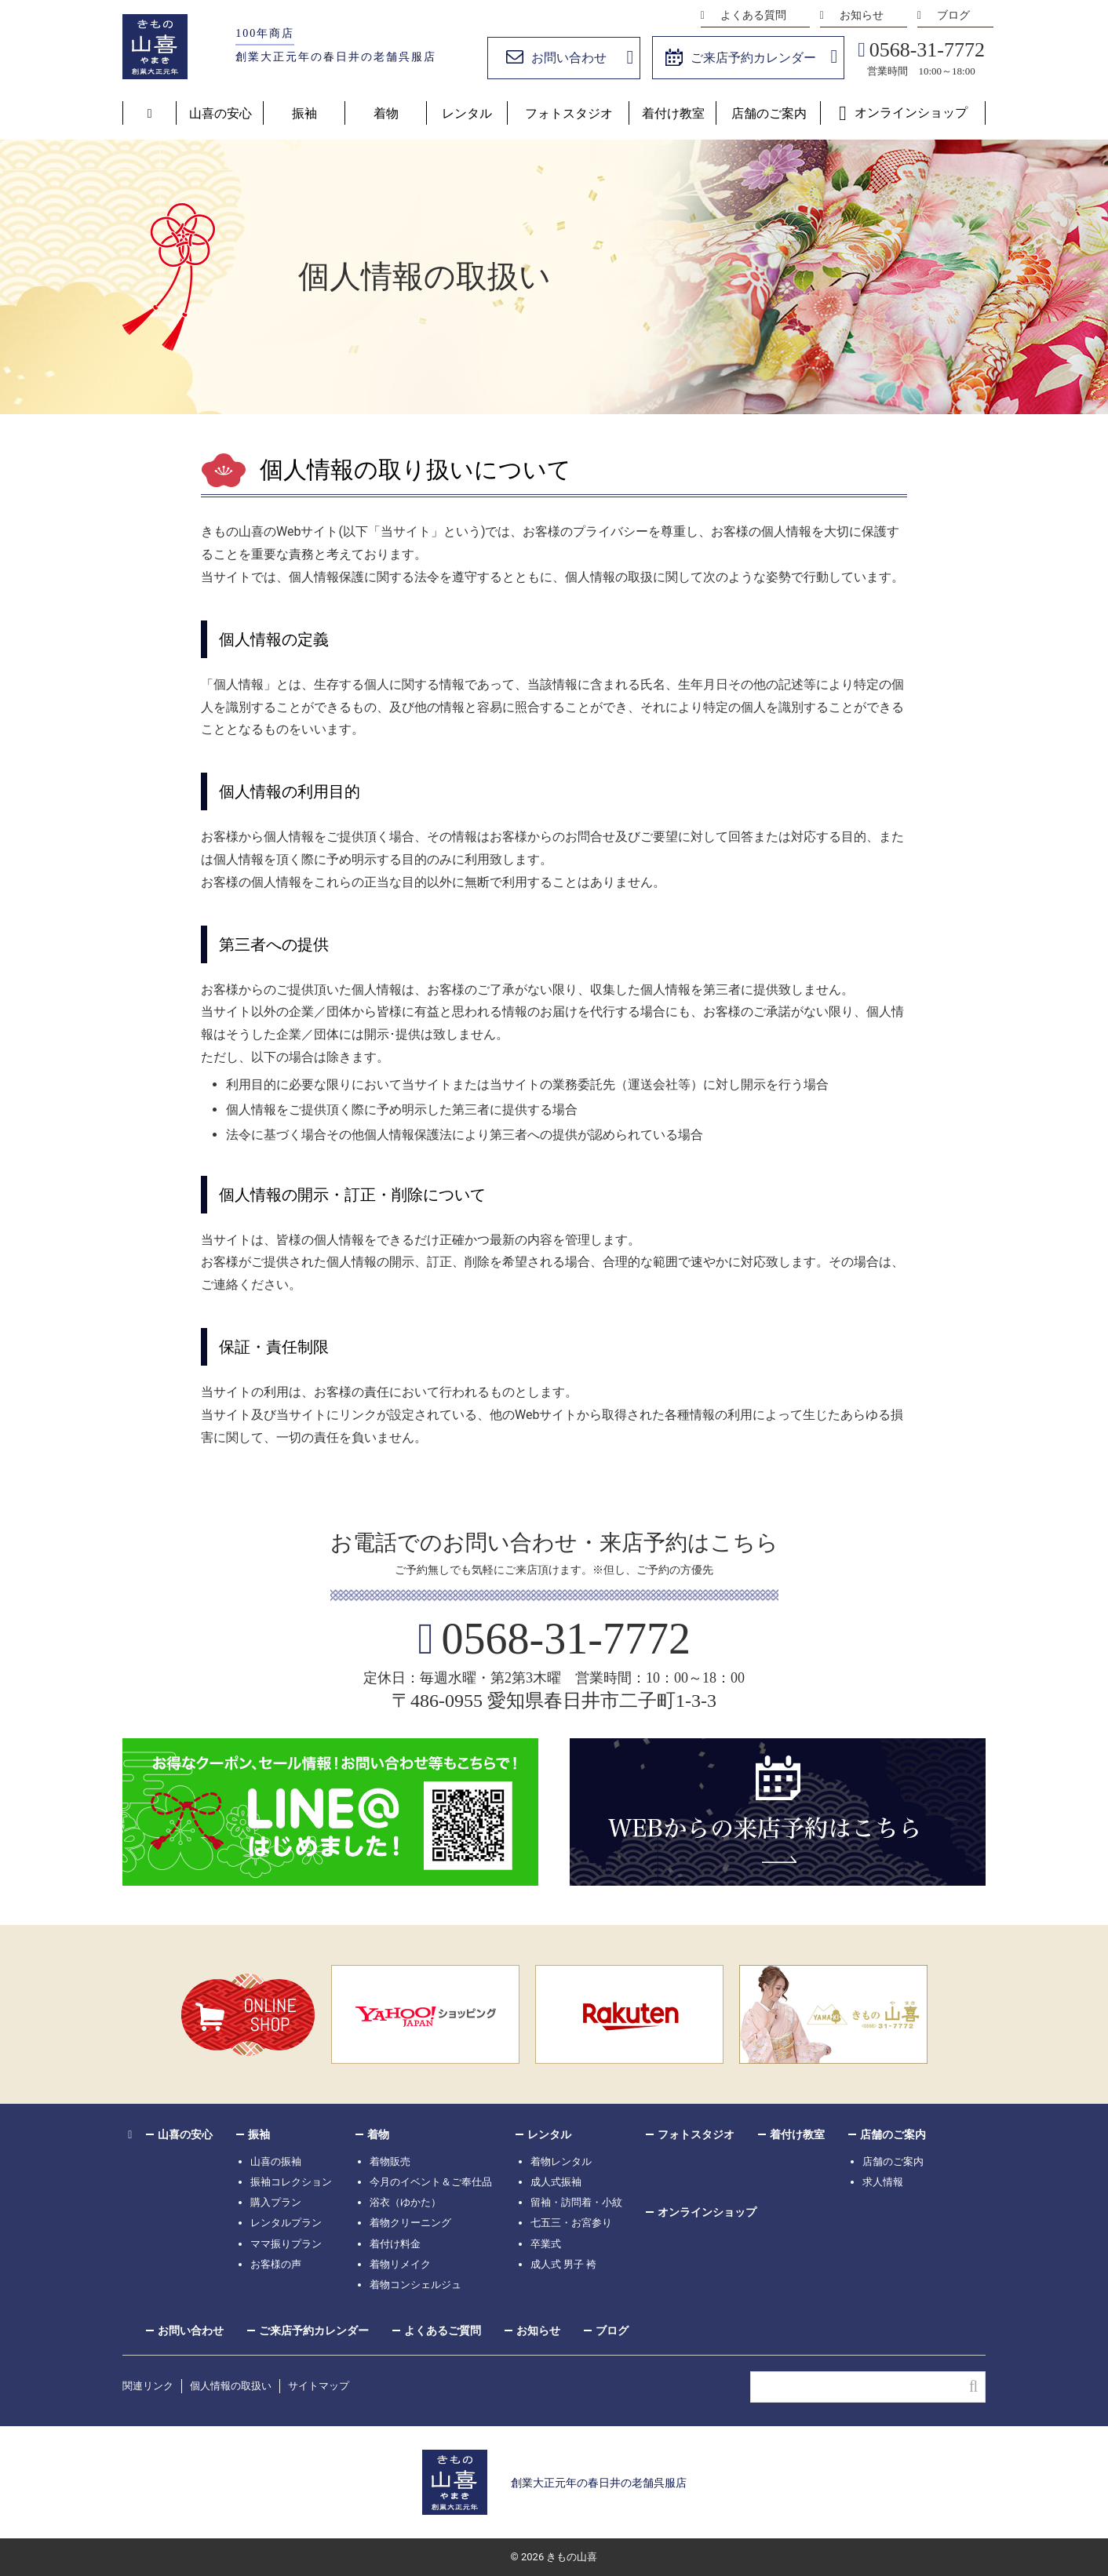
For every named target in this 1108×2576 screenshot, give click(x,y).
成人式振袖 (555, 2182)
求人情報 (882, 2182)
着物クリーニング (410, 2223)
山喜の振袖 (275, 2161)
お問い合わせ (569, 57)
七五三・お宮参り (571, 2223)
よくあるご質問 (442, 2330)
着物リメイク (400, 2264)
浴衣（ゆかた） (405, 2202)
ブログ (953, 15)
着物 (386, 113)
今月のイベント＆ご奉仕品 (431, 2182)
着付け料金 (395, 2244)
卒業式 (545, 2244)
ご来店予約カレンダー (753, 57)
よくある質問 (753, 15)
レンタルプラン (286, 2223)
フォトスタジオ (569, 113)
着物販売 (390, 2161)
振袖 (304, 113)
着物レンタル (561, 2161)
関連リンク (147, 2386)
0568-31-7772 (927, 49)
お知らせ (862, 15)
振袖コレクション (291, 2182)
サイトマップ (318, 2386)
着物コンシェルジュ (415, 2284)
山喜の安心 (220, 113)
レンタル (467, 113)
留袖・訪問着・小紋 (576, 2202)
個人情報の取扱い (231, 2386)
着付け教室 (673, 113)
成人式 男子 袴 (563, 2264)
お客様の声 (275, 2264)
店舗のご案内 (769, 113)
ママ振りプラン (286, 2244)
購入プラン (275, 2202)
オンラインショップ (911, 112)
